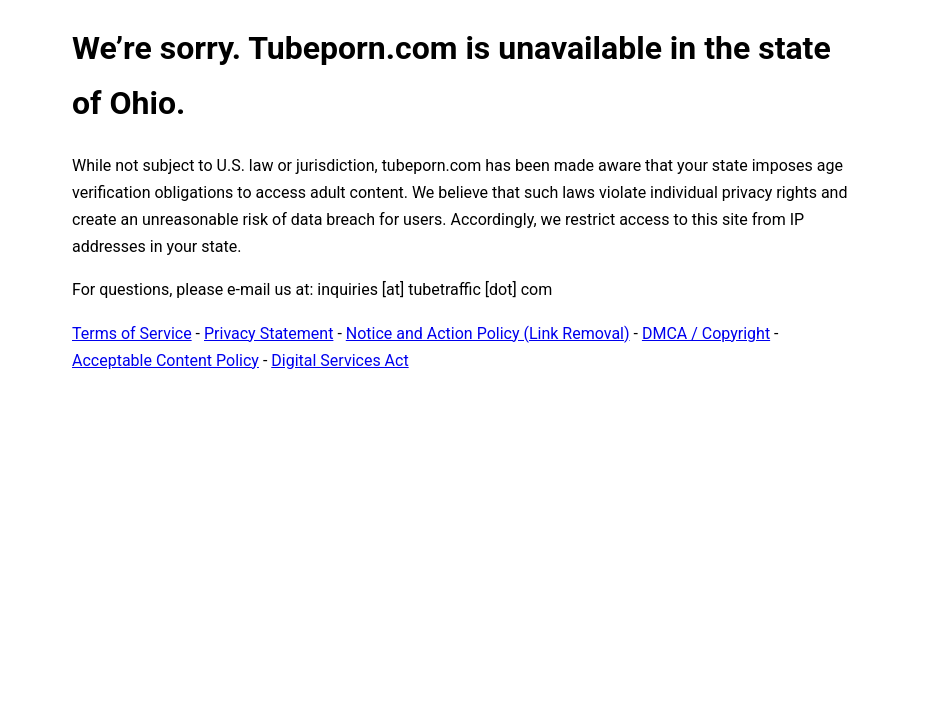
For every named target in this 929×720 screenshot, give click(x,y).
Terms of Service (132, 333)
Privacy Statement (268, 333)
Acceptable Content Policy (165, 360)
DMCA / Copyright (706, 333)
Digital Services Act (339, 360)
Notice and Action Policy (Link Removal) (488, 333)
